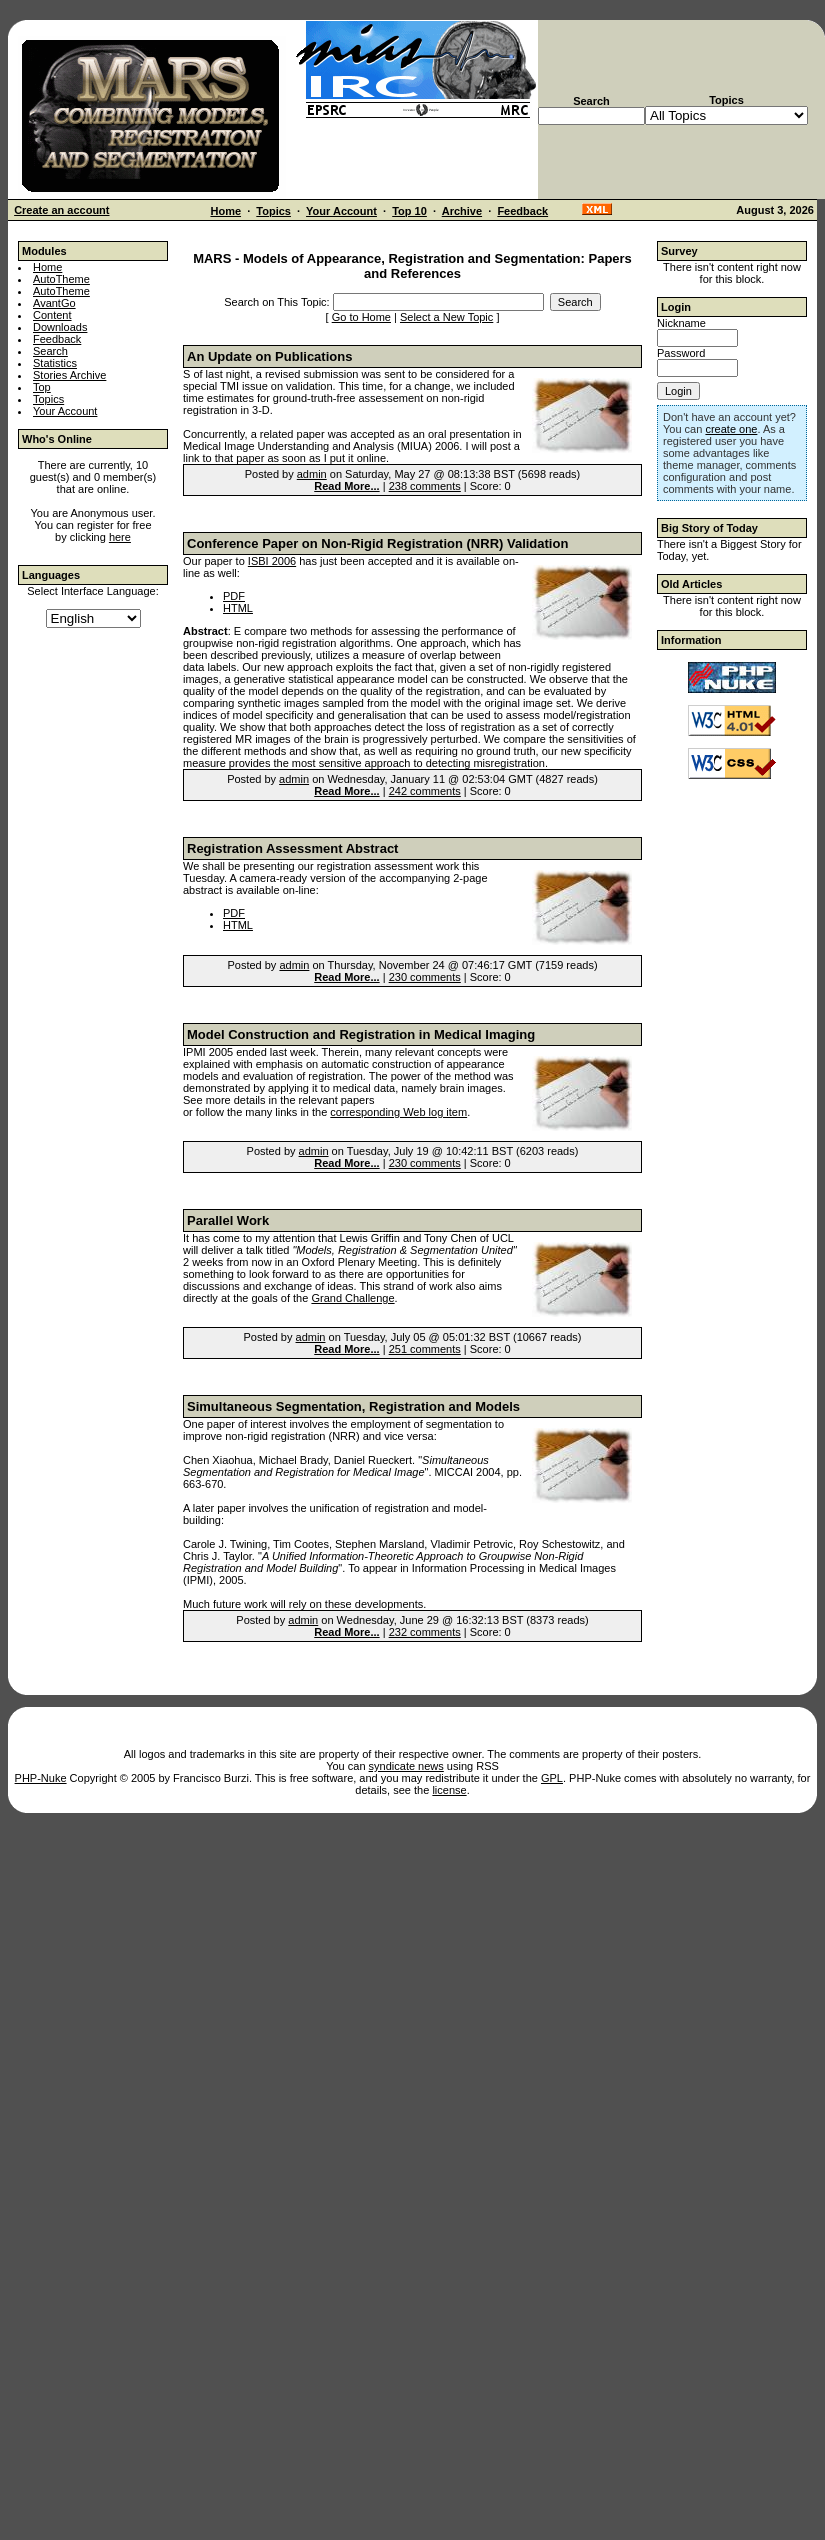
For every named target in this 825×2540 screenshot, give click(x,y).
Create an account (61, 210)
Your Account (341, 211)
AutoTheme (61, 279)
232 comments (425, 1632)
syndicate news (406, 1766)
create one (731, 429)
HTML (238, 608)
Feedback (522, 211)
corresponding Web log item (398, 1112)
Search (50, 351)
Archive (462, 211)
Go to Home (361, 317)
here (120, 537)
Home (225, 211)
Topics (273, 211)
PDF (234, 596)
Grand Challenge (352, 1298)
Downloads (60, 327)
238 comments (425, 486)
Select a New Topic (446, 317)
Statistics (55, 363)
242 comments (425, 791)
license (449, 1790)
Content (52, 315)
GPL (552, 1778)
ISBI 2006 (272, 561)
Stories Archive (69, 375)
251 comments (425, 1349)
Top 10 (409, 211)
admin (312, 474)
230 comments (425, 977)
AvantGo (54, 303)
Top (42, 387)
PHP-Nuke (41, 1778)
